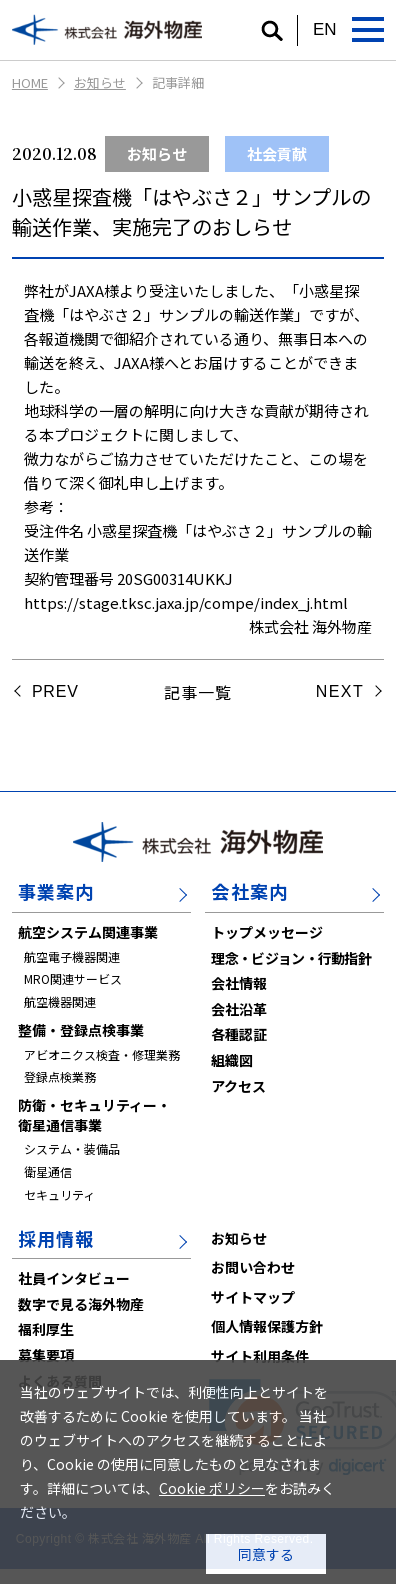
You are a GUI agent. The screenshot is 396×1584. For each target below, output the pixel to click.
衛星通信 (48, 1171)
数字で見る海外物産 (81, 1304)
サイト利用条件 (260, 1356)
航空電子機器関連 (72, 956)
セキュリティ (59, 1194)
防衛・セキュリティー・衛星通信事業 (94, 1115)
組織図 (232, 1060)
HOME (30, 82)
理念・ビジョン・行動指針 (291, 958)
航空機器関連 (60, 1001)
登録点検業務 (60, 1076)
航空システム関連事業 (88, 932)
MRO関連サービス (73, 978)
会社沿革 (239, 1009)
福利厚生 (46, 1329)
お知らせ (100, 82)
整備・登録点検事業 (81, 1030)
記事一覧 (197, 692)
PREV (55, 691)
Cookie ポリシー (212, 1488)
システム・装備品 (72, 1148)
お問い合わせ (253, 1267)
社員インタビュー (74, 1278)
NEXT (340, 691)
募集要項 (46, 1355)
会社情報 (239, 983)
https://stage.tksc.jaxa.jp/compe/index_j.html (186, 602)
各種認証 (239, 1034)
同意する (266, 1554)
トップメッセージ (267, 932)
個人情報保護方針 (267, 1326)
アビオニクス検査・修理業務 (102, 1054)
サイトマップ (253, 1297)
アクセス (238, 1086)
